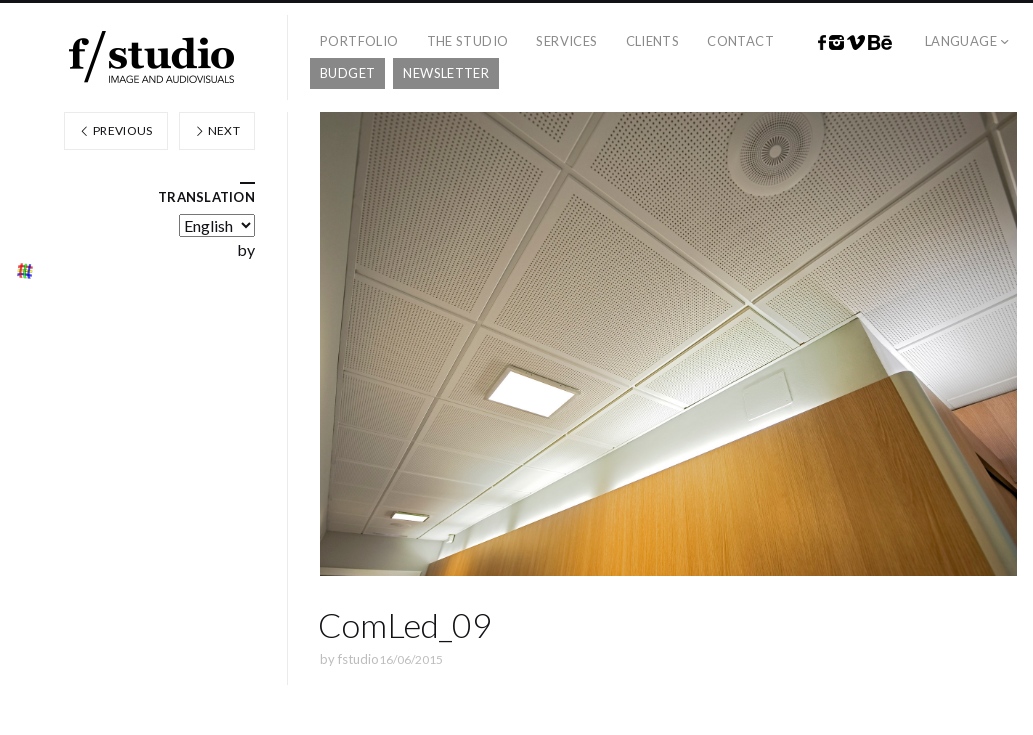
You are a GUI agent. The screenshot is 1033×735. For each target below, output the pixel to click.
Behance (880, 43)
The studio (468, 41)
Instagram (836, 43)
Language (961, 41)
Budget (347, 73)
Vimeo (856, 43)
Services (566, 41)
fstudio (358, 659)
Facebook (822, 43)
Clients (653, 41)
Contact (740, 41)
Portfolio (359, 41)
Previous (116, 130)
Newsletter (446, 73)
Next (217, 130)
